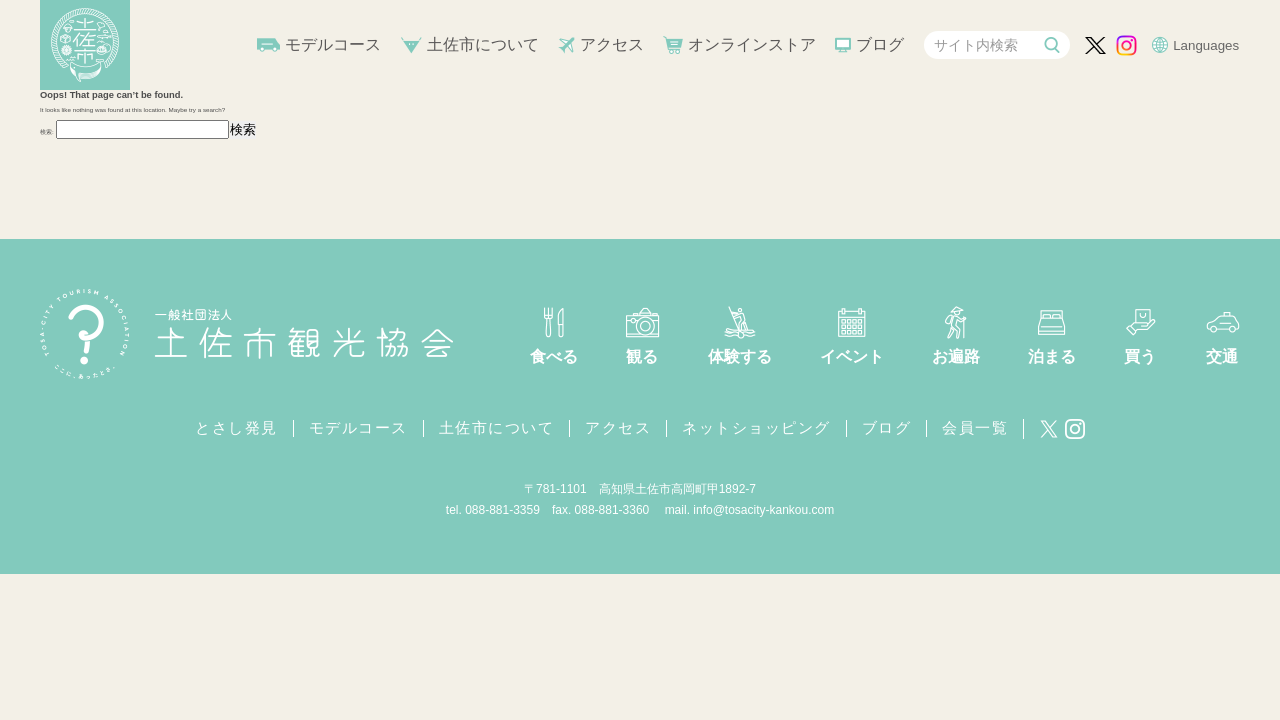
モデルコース (333, 44)
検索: (47, 131)
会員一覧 (975, 427)
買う (1140, 356)
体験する (740, 356)
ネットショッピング (756, 427)
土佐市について (483, 44)
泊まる (1052, 356)
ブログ (880, 44)
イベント (852, 356)
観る (642, 356)
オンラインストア (752, 44)
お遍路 (956, 356)
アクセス (612, 44)
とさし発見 (236, 427)
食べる (554, 356)
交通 (1222, 356)
